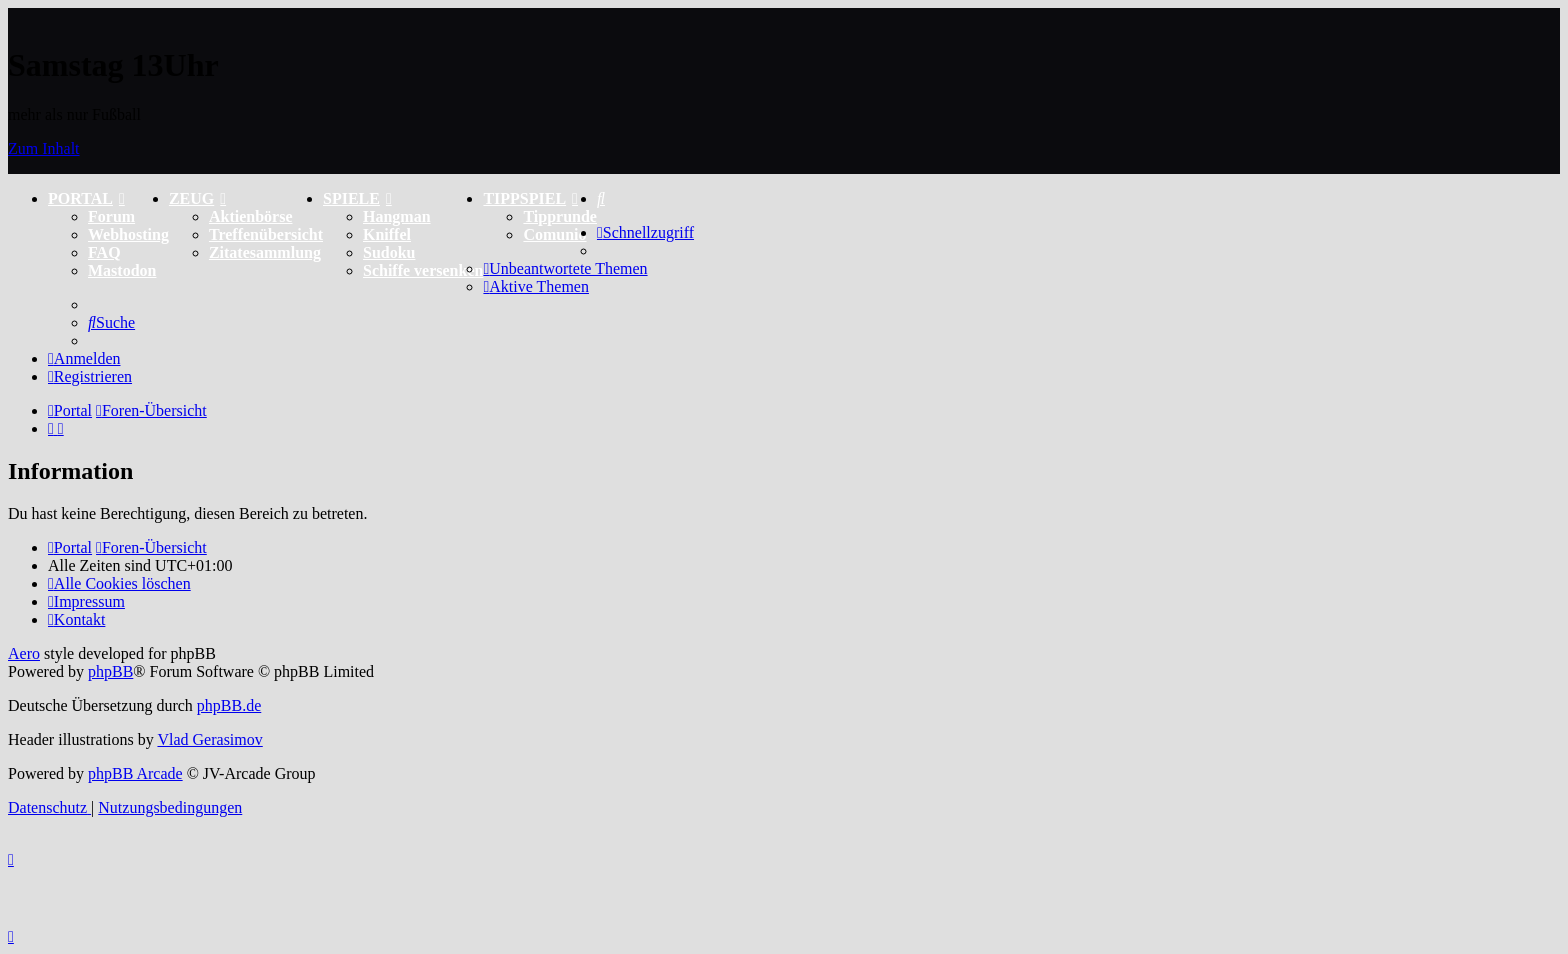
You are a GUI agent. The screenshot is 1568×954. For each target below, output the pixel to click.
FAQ (104, 252)
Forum (111, 216)
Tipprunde (560, 216)
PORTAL (86, 198)
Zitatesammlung (265, 252)
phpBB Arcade (135, 773)
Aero (24, 653)
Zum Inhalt (44, 148)
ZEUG (197, 198)
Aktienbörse (251, 216)
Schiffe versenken (423, 270)
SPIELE (357, 198)
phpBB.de (229, 705)
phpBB (110, 671)
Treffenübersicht (266, 234)
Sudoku (389, 252)
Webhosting (128, 234)
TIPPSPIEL (530, 198)
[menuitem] (601, 198)
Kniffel (387, 234)
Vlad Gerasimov (209, 739)
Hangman (397, 216)
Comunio (554, 234)
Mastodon (122, 270)
